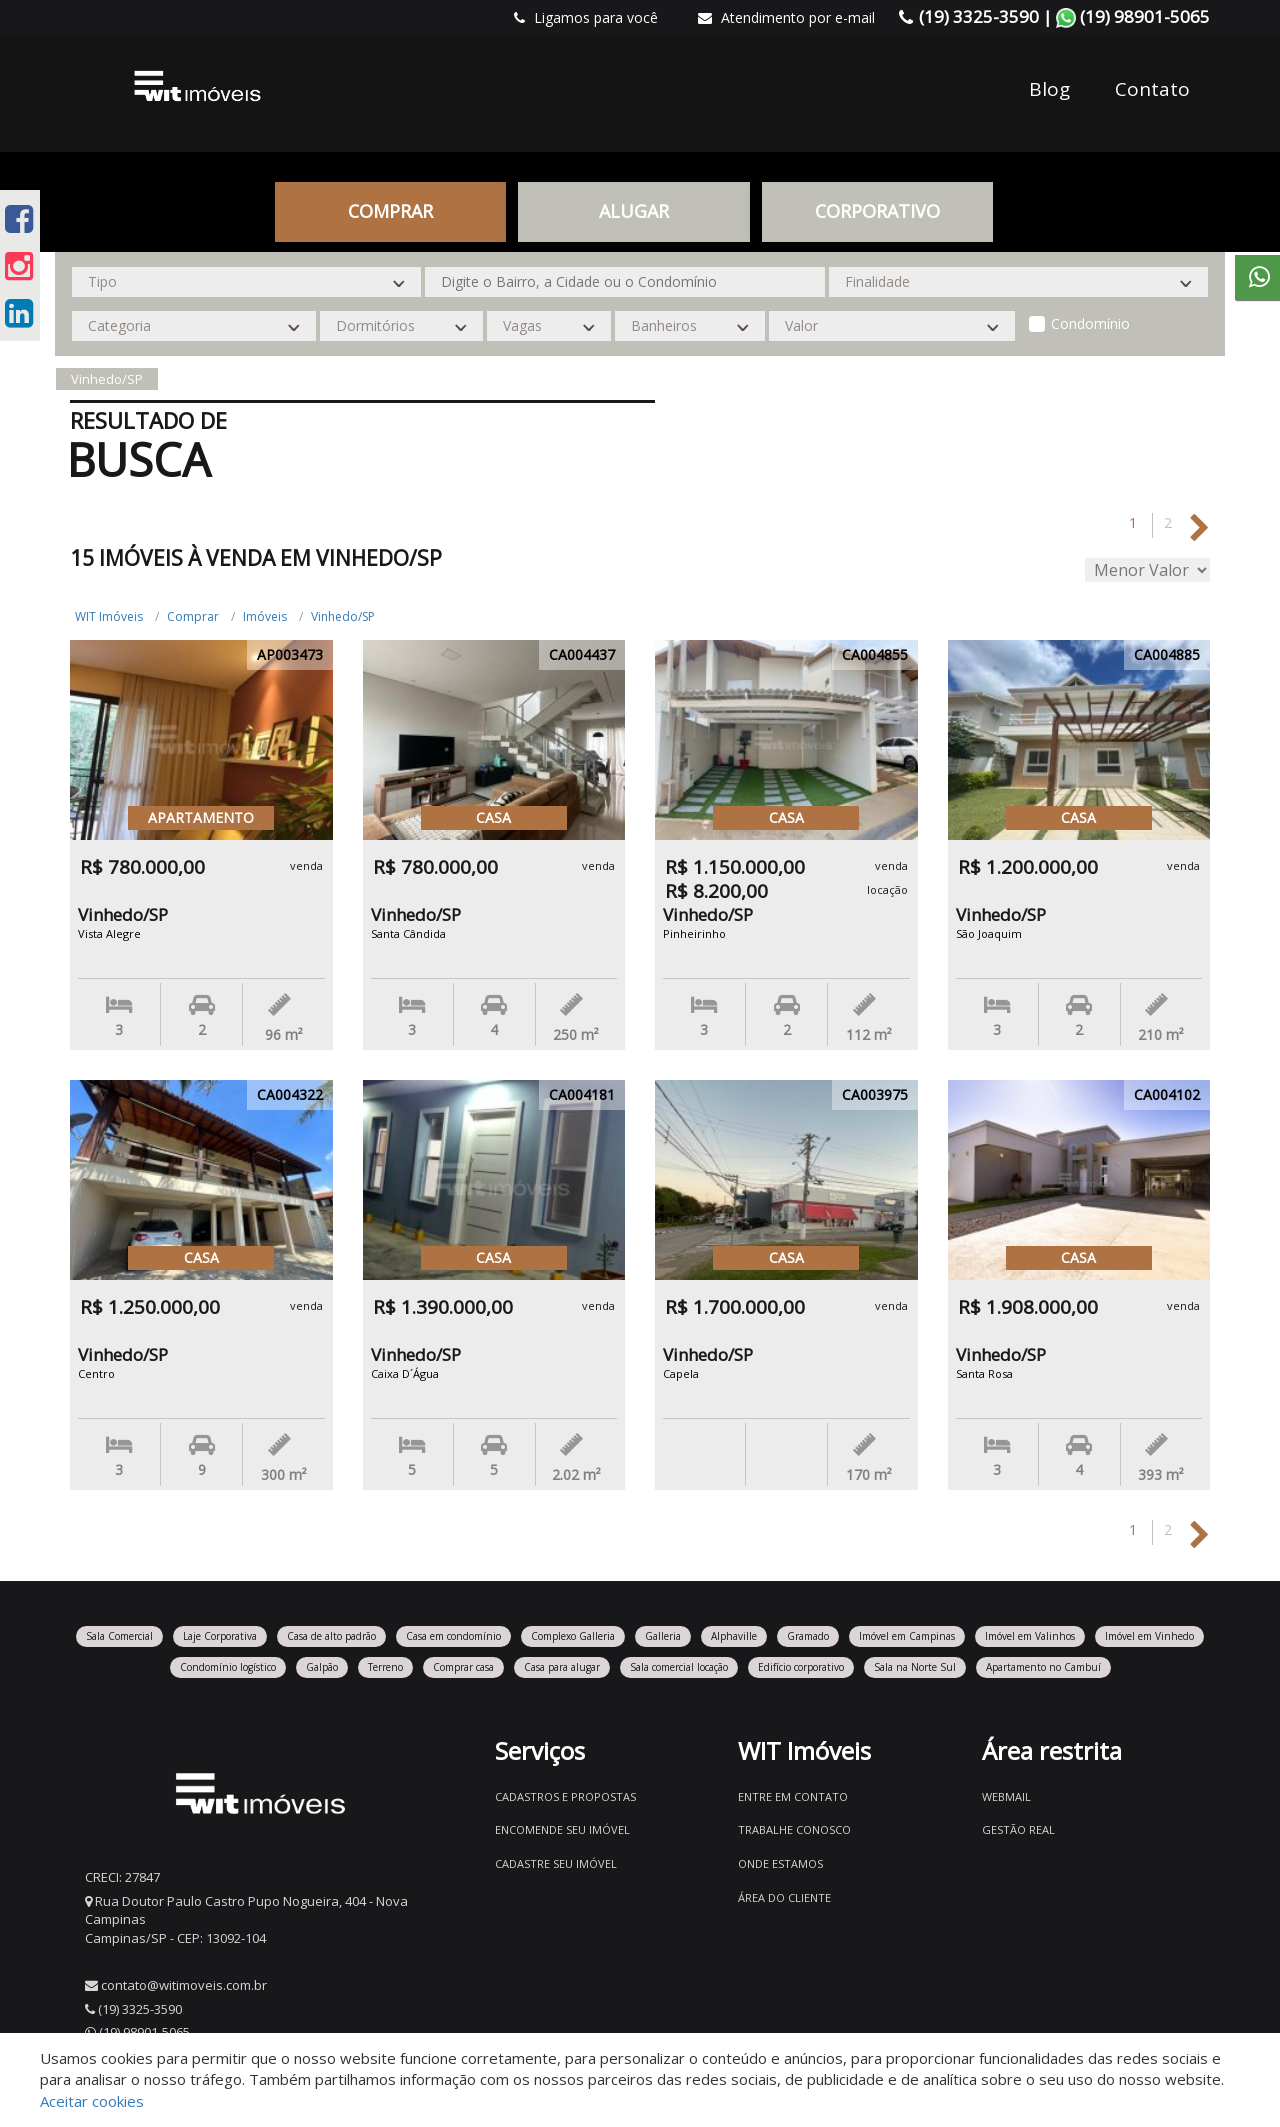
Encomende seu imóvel (562, 1829)
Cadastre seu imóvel (556, 1863)
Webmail (1006, 1796)
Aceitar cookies (92, 2101)
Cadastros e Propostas (565, 1796)
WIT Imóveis (109, 616)
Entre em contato (793, 1796)
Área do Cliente (784, 1897)
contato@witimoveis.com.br (184, 1985)
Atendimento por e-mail (786, 17)
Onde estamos (780, 1863)
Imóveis (265, 616)
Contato (1152, 89)
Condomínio (1090, 323)
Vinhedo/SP (343, 616)
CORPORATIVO (877, 211)
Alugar (634, 211)
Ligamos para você (586, 17)
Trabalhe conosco (794, 1829)
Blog (1049, 89)
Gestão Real (1018, 1829)
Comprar (390, 211)
